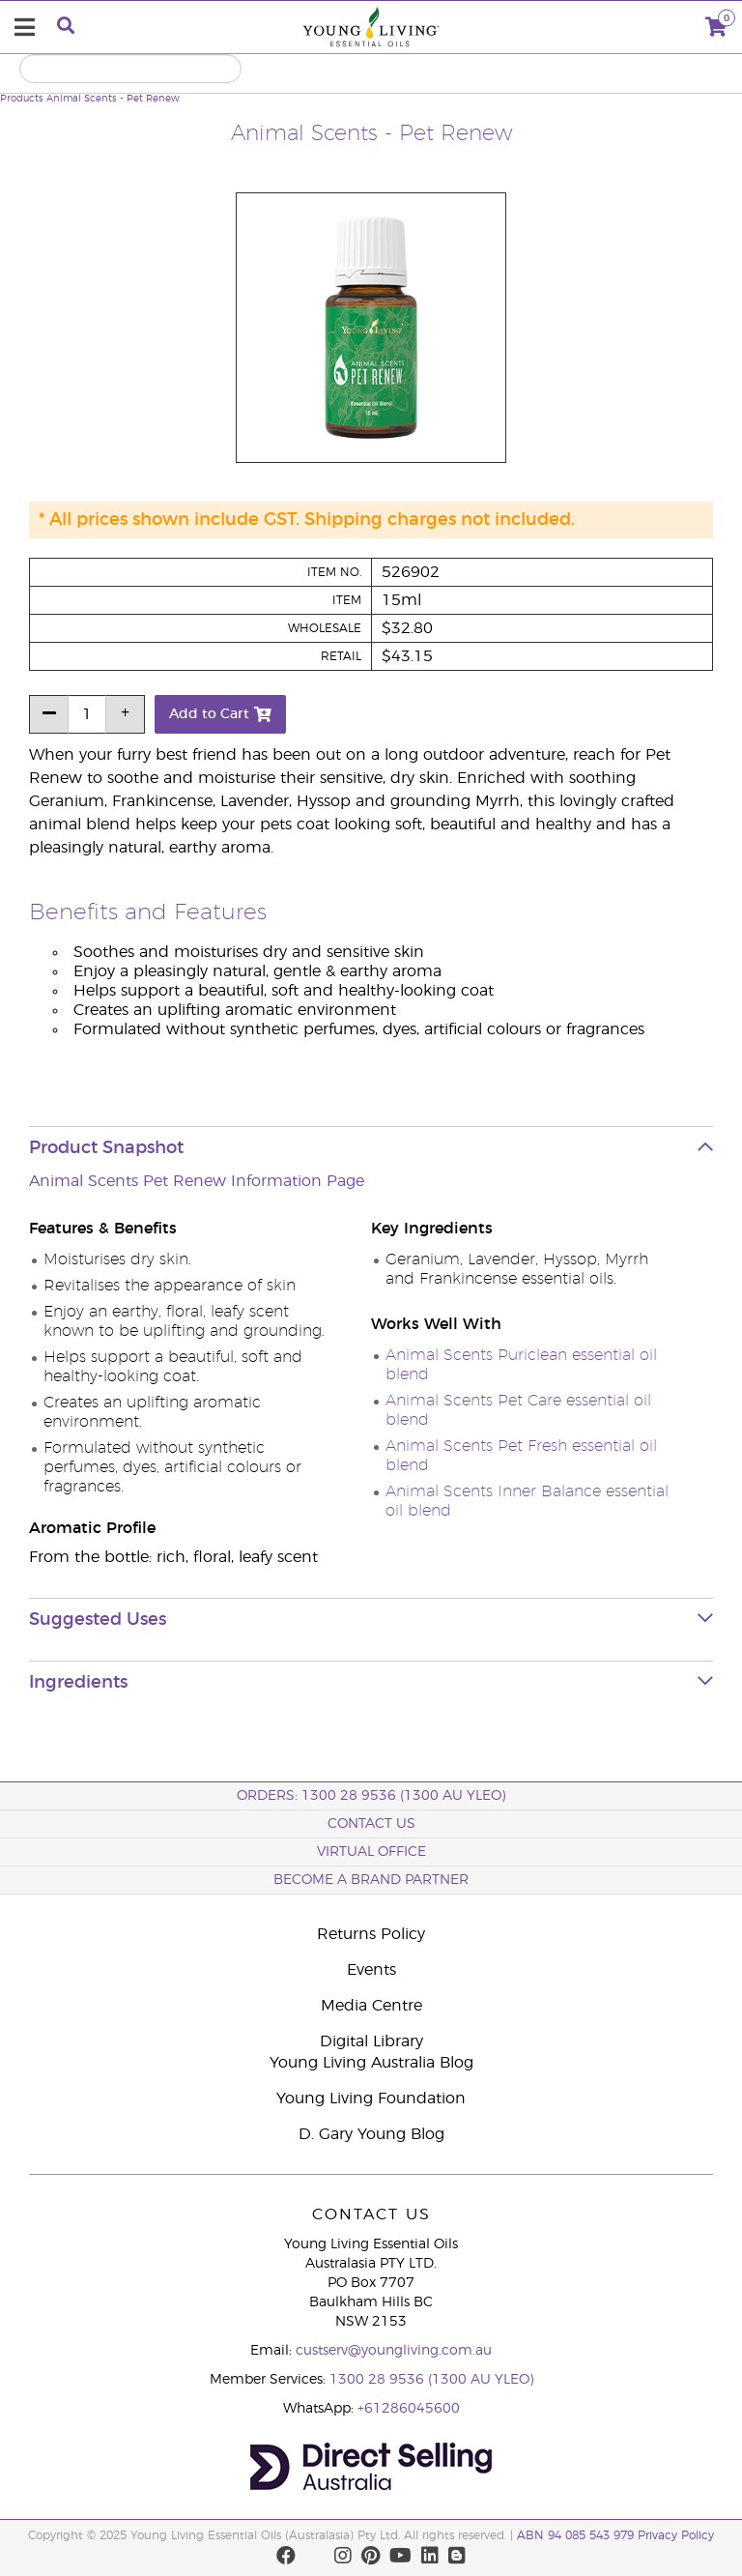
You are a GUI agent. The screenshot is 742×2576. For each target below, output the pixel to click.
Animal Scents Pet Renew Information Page (196, 1181)
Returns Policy (371, 1934)
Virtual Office (371, 1852)
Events (371, 1970)
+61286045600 (408, 2409)
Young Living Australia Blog (371, 2062)
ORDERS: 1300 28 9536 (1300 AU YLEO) (371, 1796)
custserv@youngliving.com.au (394, 2351)
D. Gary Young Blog (371, 2134)
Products (21, 98)
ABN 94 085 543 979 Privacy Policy (615, 2535)
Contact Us (371, 1824)
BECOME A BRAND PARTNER (371, 1880)
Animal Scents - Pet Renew (113, 98)
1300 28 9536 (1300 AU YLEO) (431, 2380)
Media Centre (371, 2005)
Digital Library (371, 2041)
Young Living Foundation (371, 2098)
